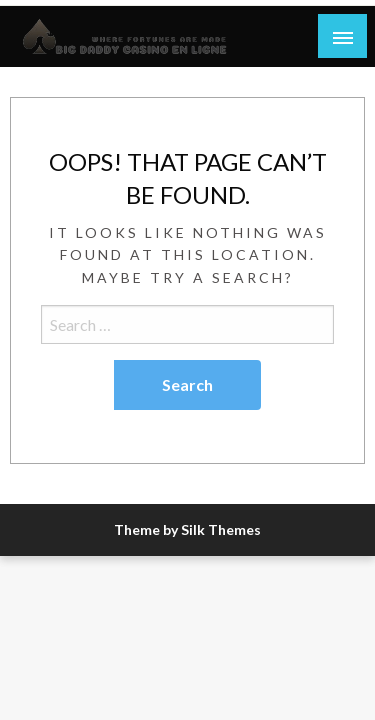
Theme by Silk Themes (187, 529)
